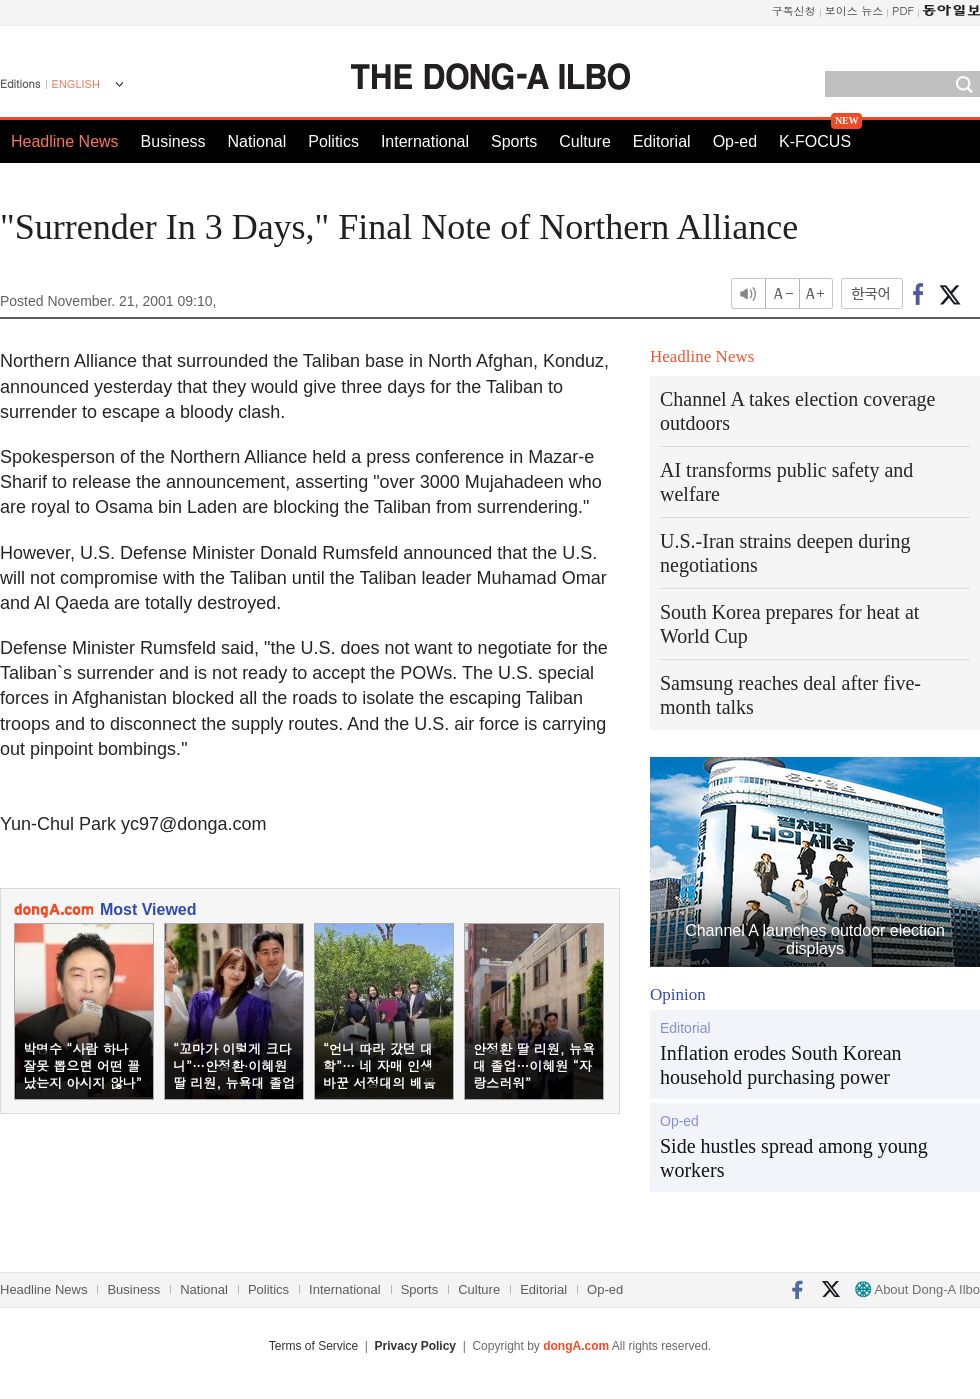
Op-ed (735, 141)
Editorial (662, 141)
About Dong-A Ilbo (917, 1289)
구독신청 (794, 10)
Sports (514, 141)
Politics (333, 141)
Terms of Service (313, 1346)
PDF (903, 10)
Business (173, 141)
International (425, 141)
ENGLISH (76, 84)
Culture (585, 141)
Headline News (65, 141)
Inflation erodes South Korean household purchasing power (781, 1065)
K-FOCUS (815, 141)
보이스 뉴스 (854, 10)
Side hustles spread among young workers (794, 1158)
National (257, 141)
